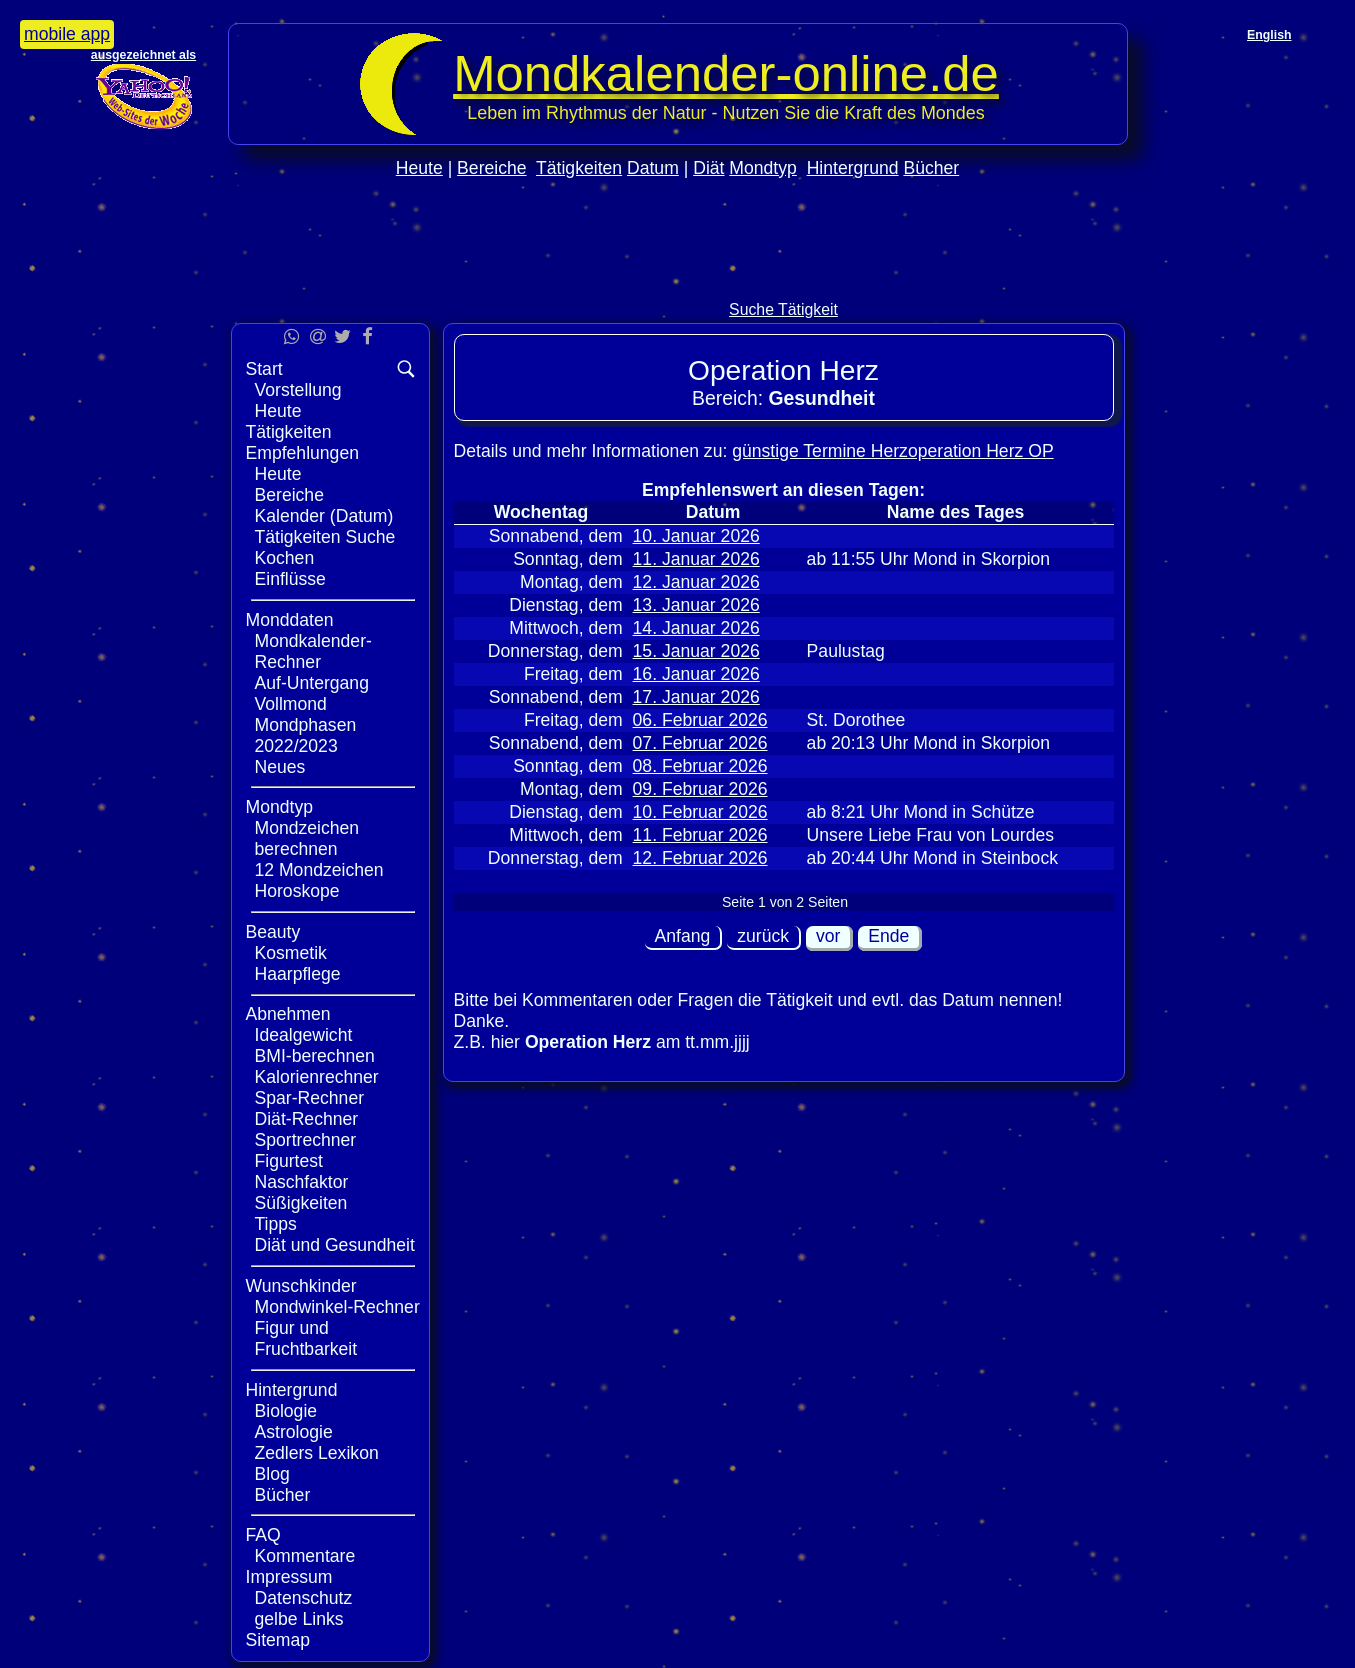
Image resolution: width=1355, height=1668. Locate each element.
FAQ (263, 1535)
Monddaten (290, 620)
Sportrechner (306, 1140)
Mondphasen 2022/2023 (306, 735)
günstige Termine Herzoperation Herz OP (892, 451)
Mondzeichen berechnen (307, 838)
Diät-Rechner (307, 1119)
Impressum (289, 1577)
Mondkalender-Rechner (313, 651)
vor (828, 936)
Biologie (286, 1411)
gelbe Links (299, 1619)
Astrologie (294, 1432)
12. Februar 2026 (700, 858)
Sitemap (278, 1640)
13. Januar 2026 (696, 605)
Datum (653, 168)
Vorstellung (298, 390)
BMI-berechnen (315, 1056)
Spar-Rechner (310, 1098)
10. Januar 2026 (696, 536)
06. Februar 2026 (700, 720)
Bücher (931, 168)
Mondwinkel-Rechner (337, 1307)
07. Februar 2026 (700, 743)
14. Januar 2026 (696, 628)
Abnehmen (288, 1014)
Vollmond (291, 704)
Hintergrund (853, 168)
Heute (419, 168)
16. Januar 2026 (696, 674)
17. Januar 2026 (696, 697)
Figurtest (289, 1161)
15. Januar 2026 (696, 651)
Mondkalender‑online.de (726, 73)
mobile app (67, 34)
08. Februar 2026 (700, 766)
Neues (280, 767)
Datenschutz (304, 1598)
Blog (272, 1474)
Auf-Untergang (312, 683)
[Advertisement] (678, 281)
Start (264, 369)
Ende (888, 936)
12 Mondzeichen (319, 870)
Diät (708, 168)
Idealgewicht (304, 1035)
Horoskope (297, 891)
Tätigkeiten (579, 168)
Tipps (276, 1224)
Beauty (273, 932)
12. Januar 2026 (696, 582)
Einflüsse (290, 579)
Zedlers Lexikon (317, 1453)
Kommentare (305, 1556)
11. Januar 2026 (696, 559)
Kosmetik (291, 953)
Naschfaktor (302, 1182)
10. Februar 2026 (700, 812)
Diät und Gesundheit (335, 1245)
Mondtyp (762, 168)
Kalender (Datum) (324, 516)
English (1269, 35)
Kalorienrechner (317, 1077)
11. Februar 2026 (700, 835)
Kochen (285, 558)
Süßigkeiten (301, 1203)
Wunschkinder (301, 1286)
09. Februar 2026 (700, 789)
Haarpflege (298, 974)
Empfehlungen (302, 453)
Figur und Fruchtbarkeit (306, 1338)
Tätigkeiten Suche (325, 537)
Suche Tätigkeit (783, 309)
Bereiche (491, 168)
